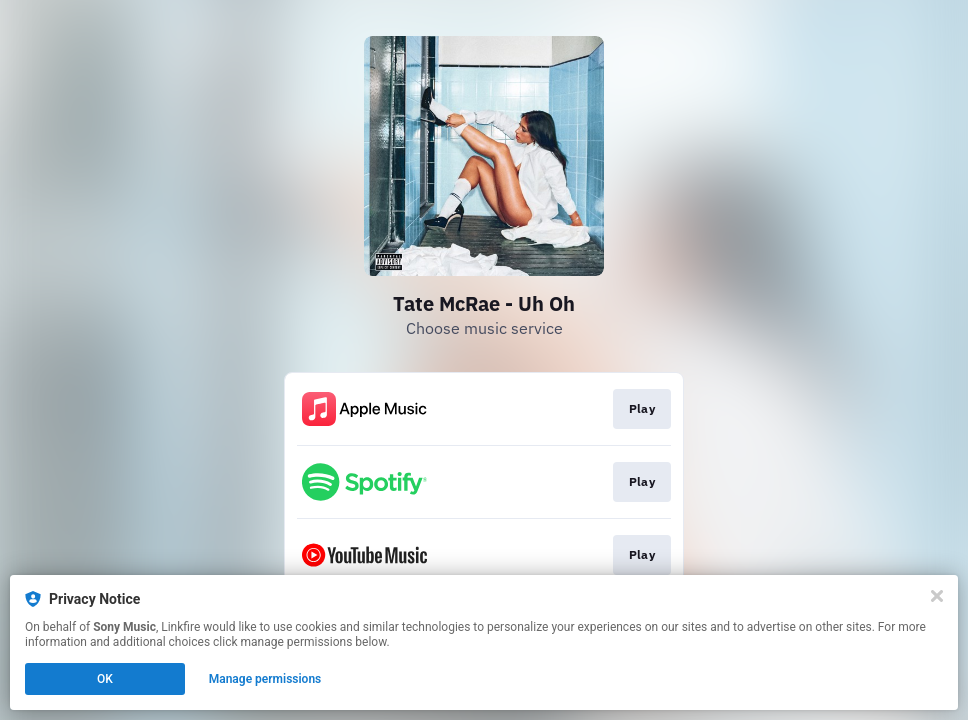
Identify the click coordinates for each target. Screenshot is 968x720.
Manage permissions (265, 679)
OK (105, 679)
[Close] (937, 596)
